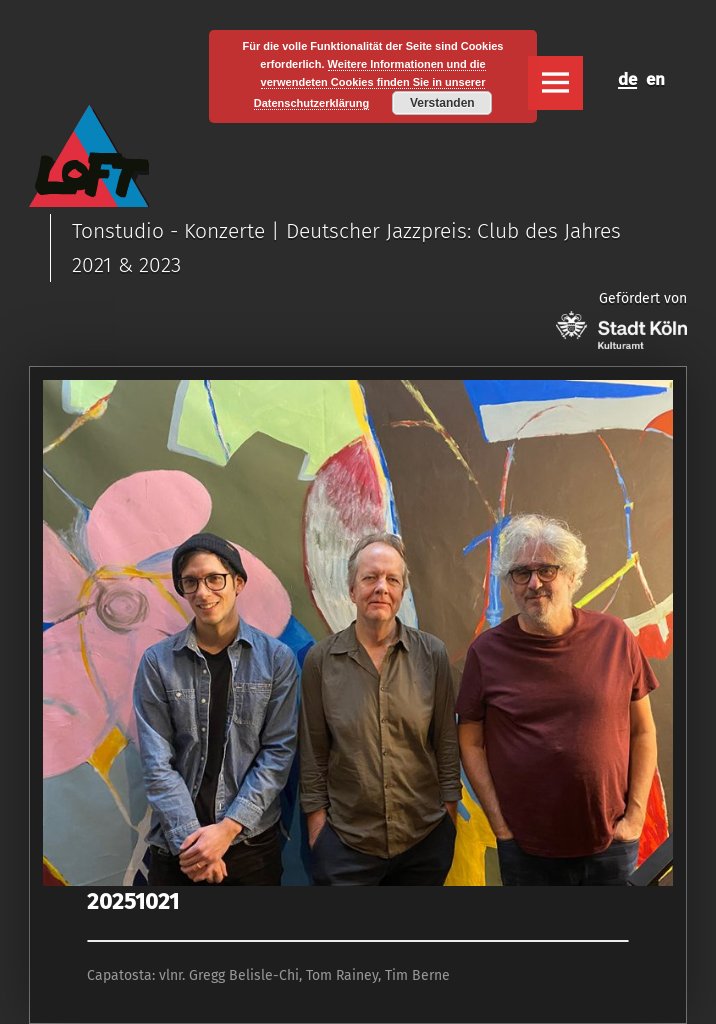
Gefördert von (621, 319)
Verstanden (442, 103)
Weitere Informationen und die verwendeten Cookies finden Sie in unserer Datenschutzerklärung (370, 84)
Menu (555, 83)
